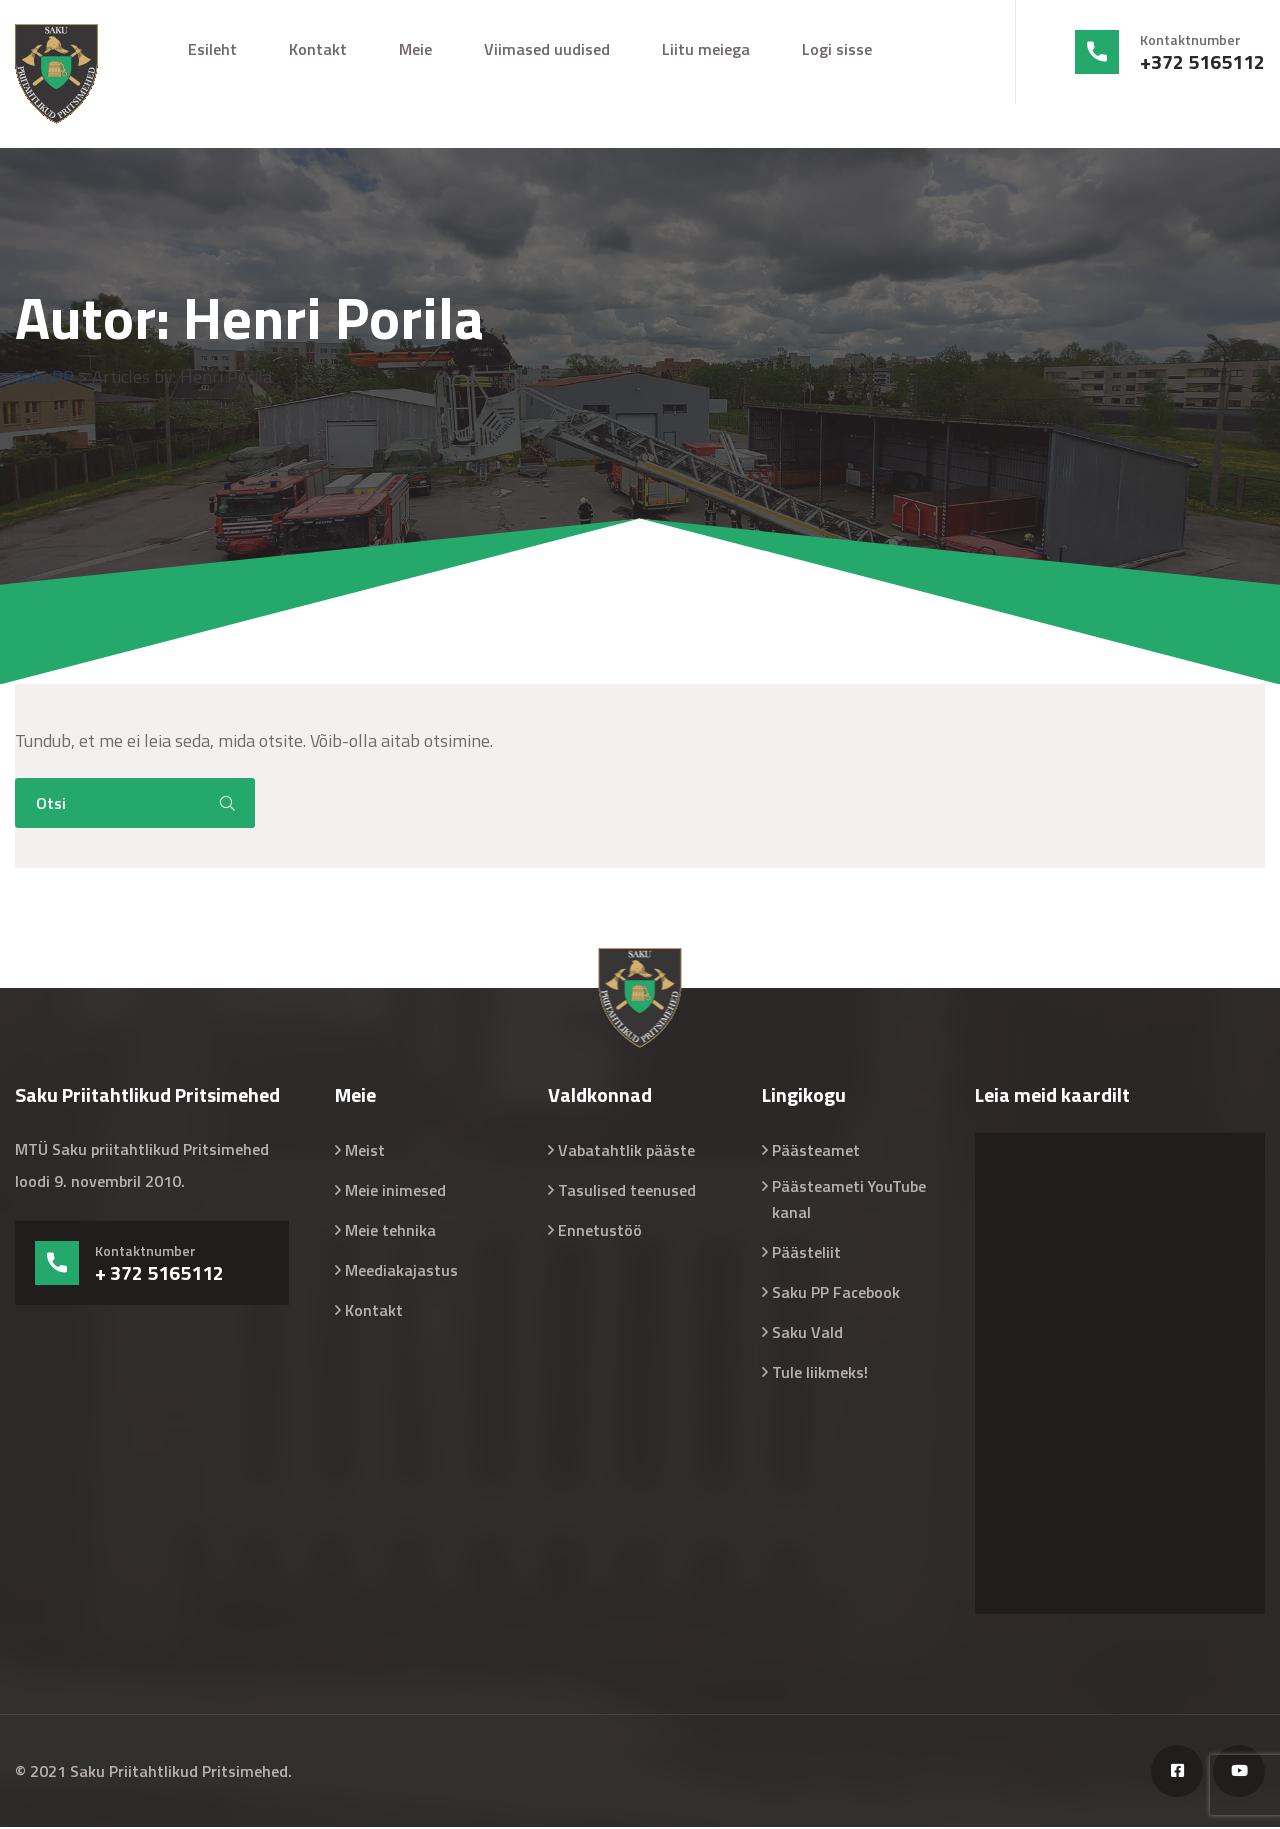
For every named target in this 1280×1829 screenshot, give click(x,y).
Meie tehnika (390, 1232)
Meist (365, 1152)
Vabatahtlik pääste (626, 1152)
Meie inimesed (395, 1192)
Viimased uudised (547, 49)
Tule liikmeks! (820, 1374)
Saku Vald (807, 1334)
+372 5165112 (1202, 62)
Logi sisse (837, 49)
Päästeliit (806, 1254)
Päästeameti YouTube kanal (849, 1201)
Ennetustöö (600, 1232)
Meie (415, 49)
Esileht (212, 49)
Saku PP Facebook (836, 1294)
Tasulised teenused (627, 1192)
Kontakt (318, 49)
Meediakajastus (401, 1272)
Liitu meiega (706, 49)
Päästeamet (816, 1152)
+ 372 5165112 (159, 1275)
